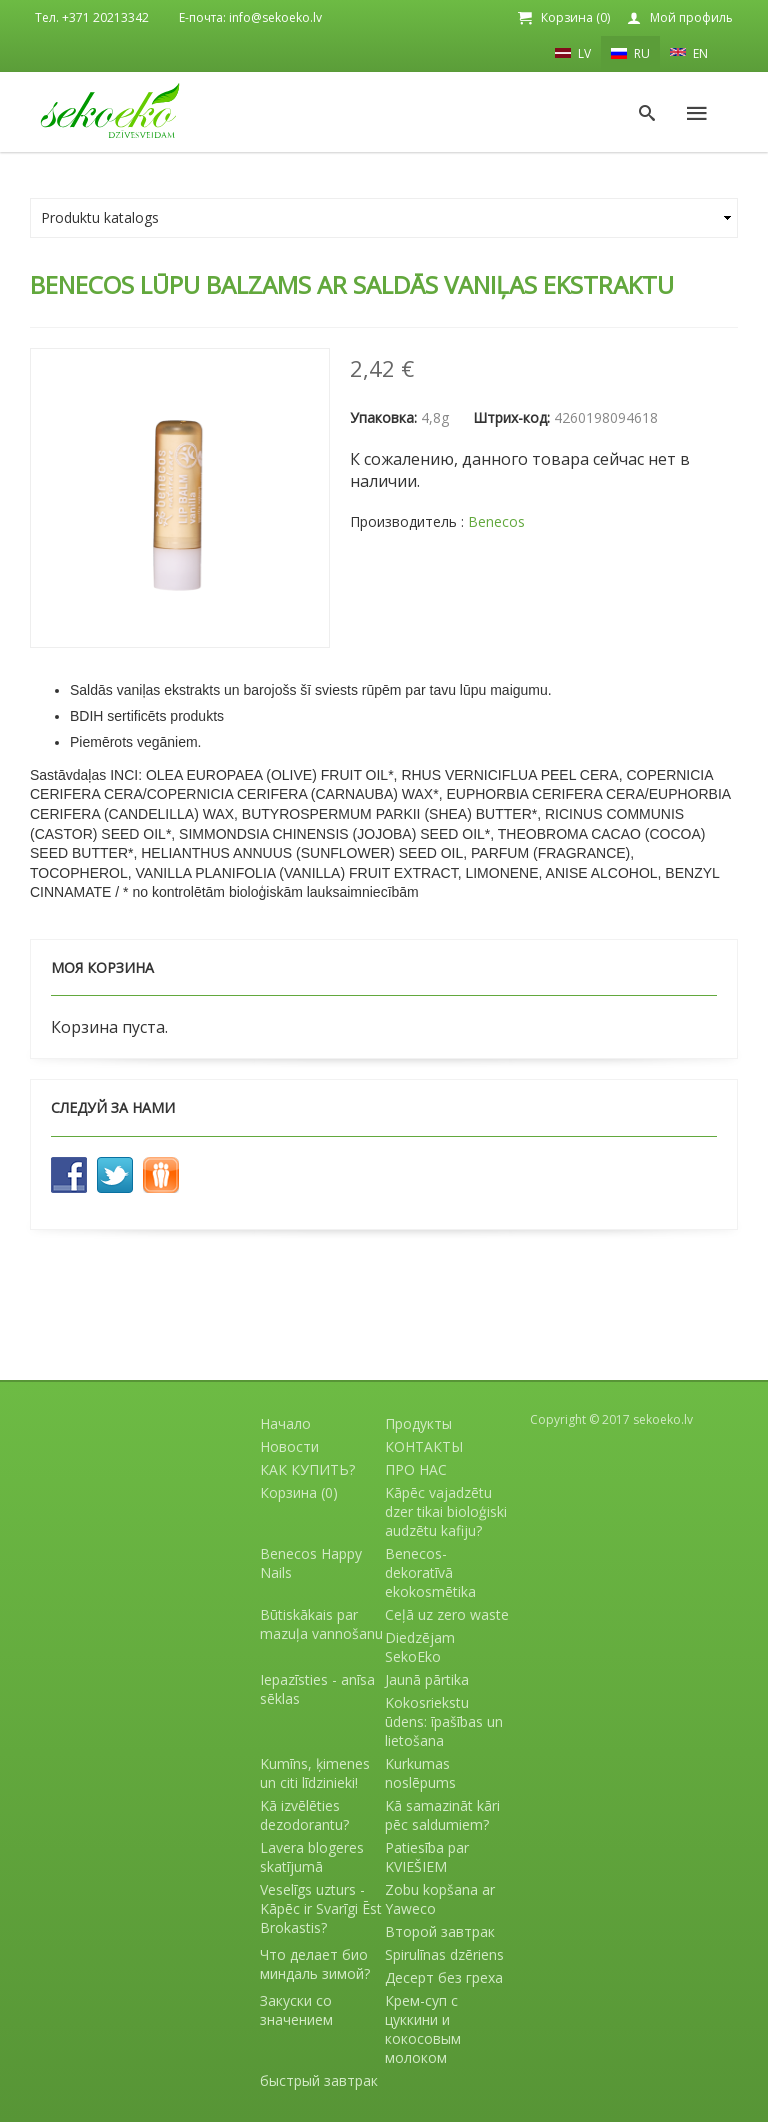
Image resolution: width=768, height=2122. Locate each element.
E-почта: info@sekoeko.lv (250, 17)
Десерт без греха (444, 1977)
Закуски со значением (296, 2010)
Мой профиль (691, 17)
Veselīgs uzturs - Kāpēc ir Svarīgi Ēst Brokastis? (321, 1908)
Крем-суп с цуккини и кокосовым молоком (423, 2029)
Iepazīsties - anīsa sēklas (317, 1689)
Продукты (418, 1423)
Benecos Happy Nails (311, 1563)
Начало (285, 1423)
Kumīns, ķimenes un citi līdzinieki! (315, 1773)
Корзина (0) (575, 17)
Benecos (496, 521)
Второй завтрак (440, 1931)
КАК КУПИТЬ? (307, 1469)
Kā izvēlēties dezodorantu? (304, 1815)
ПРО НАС (416, 1469)
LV (573, 53)
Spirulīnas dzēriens (444, 1954)
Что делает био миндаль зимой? (315, 1964)
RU (630, 53)
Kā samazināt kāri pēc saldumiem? (442, 1815)
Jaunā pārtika (427, 1679)
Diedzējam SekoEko (420, 1647)
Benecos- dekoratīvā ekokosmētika (430, 1572)
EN (689, 52)
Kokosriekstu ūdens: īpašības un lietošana (444, 1721)
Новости (289, 1446)
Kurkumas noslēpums (420, 1773)
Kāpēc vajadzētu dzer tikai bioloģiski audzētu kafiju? (446, 1511)
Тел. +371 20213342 (92, 17)
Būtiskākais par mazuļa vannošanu (321, 1624)
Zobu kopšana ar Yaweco (440, 1899)
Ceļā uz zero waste (447, 1614)
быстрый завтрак (319, 2080)
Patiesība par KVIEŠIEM (427, 1857)
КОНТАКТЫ (424, 1446)
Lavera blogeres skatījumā (312, 1857)
